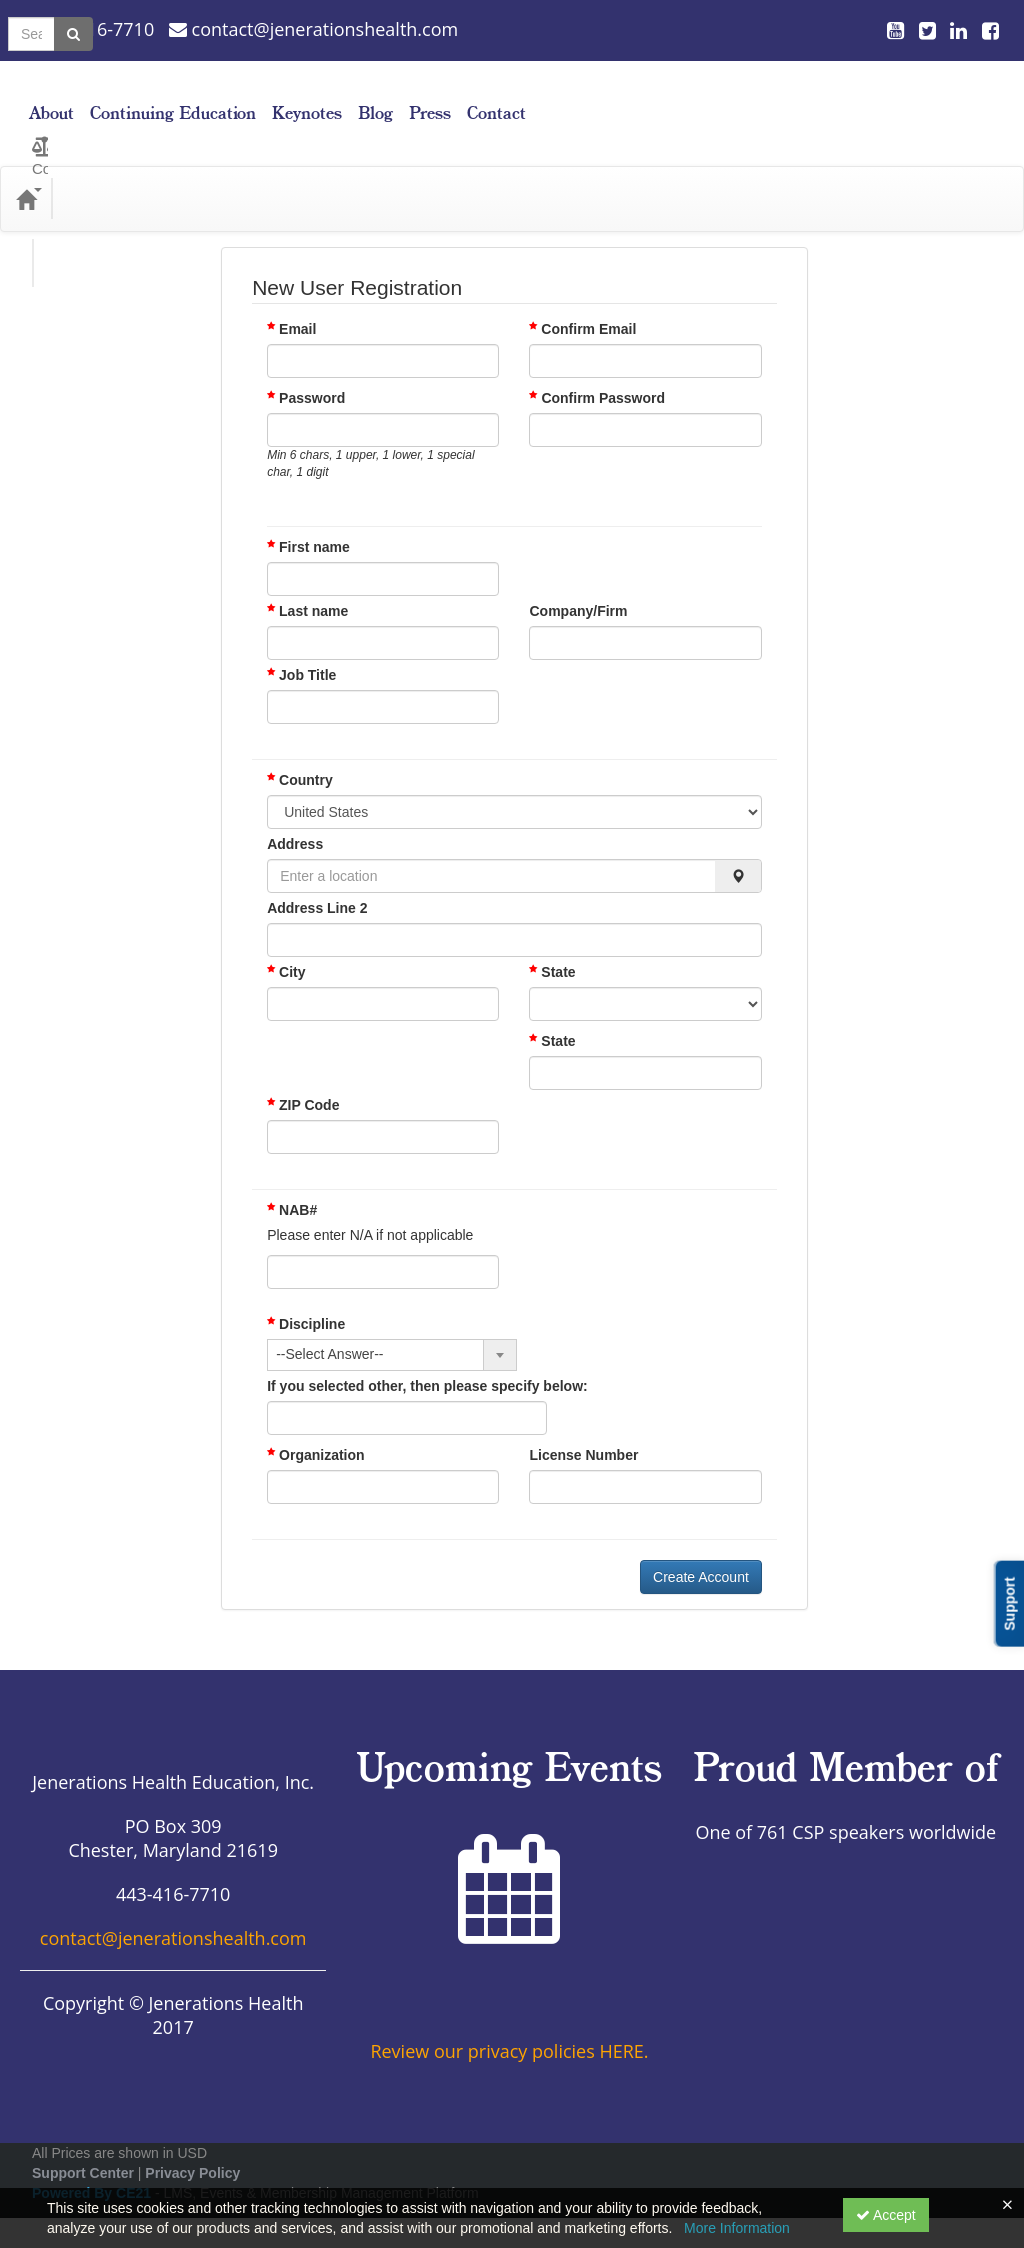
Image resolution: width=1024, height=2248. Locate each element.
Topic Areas (330, 168)
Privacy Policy (192, 2143)
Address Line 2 (317, 878)
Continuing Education (637, 98)
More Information (737, 2228)
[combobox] (392, 1325)
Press (894, 98)
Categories (111, 168)
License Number (583, 1425)
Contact (960, 98)
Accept (886, 2215)
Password (312, 368)
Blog (839, 98)
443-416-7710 (87, 29)
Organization (315, 1425)
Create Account (701, 1547)
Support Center (83, 2143)
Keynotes (771, 98)
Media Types (219, 168)
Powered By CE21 (93, 2163)
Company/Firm (578, 581)
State (552, 942)
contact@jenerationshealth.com (313, 29)
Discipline (306, 1294)
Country (300, 750)
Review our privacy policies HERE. (509, 2021)
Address (295, 814)
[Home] (26, 169)
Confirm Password (603, 368)
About (515, 98)
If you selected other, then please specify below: (427, 1356)
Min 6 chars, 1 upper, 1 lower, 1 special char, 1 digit (370, 433)
